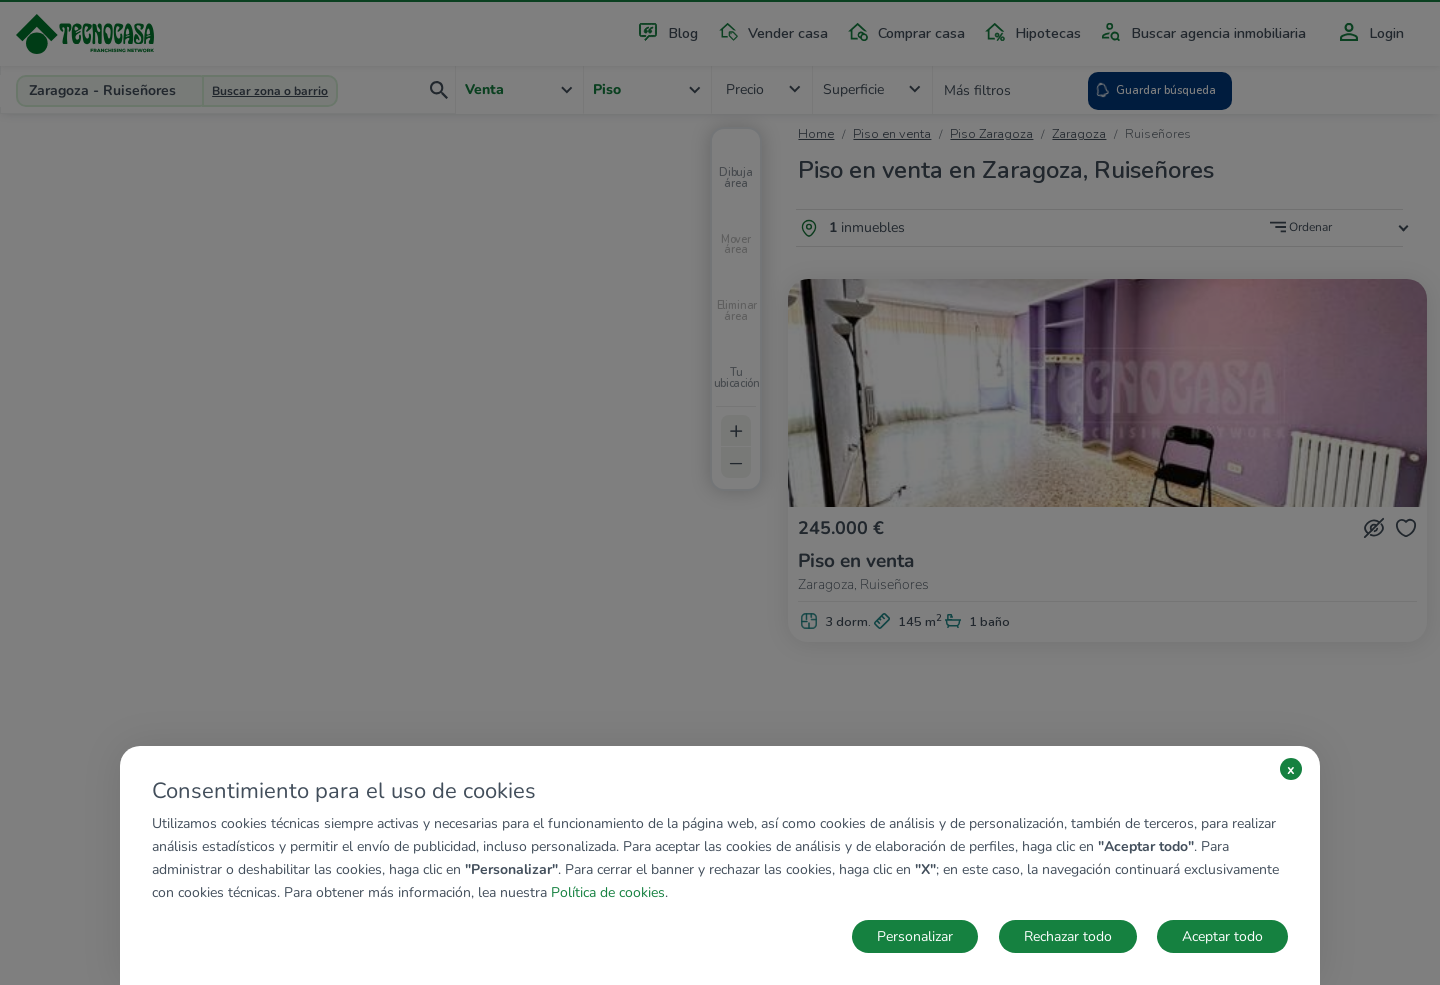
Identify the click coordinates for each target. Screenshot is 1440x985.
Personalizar (915, 936)
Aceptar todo (1222, 936)
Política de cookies (608, 892)
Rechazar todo (1068, 936)
